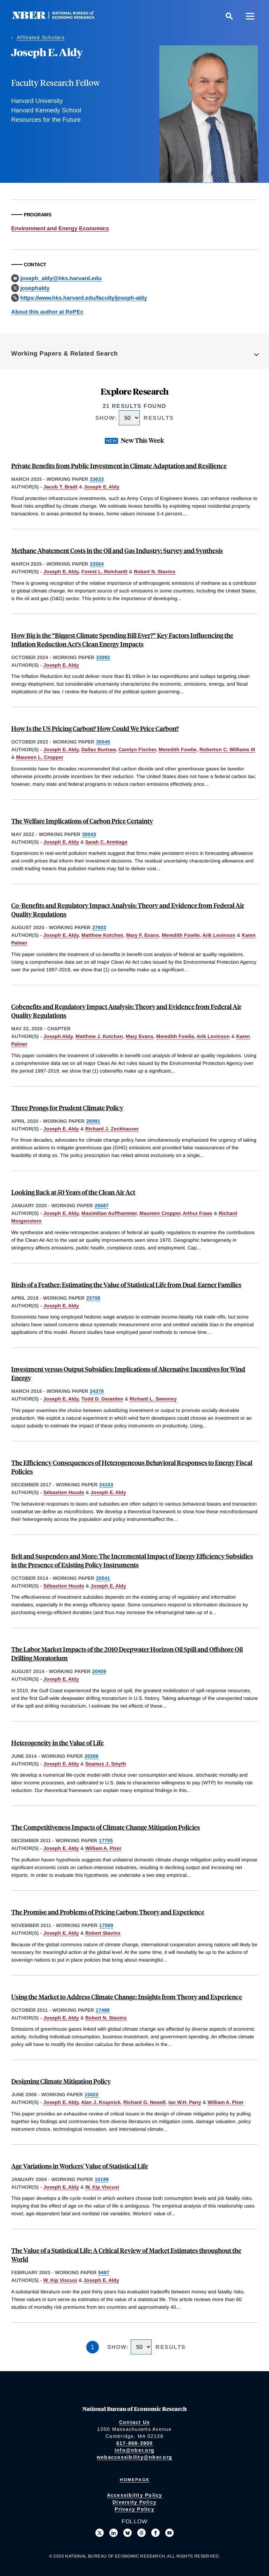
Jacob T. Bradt (60, 487)
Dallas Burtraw (98, 749)
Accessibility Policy (134, 2495)
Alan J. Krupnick (101, 2102)
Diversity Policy (134, 2502)
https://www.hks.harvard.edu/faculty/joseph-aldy (83, 298)
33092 (103, 657)
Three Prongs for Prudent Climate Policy (67, 1107)
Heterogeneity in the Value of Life (57, 1742)
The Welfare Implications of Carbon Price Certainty (82, 820)
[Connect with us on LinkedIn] (113, 2533)
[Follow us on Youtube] (169, 2533)
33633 (97, 479)
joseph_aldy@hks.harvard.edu (61, 278)
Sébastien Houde (63, 1492)
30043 (89, 834)
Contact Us (134, 2422)
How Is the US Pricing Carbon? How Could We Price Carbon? (95, 728)
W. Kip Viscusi (102, 2187)
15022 (92, 2094)
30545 (103, 742)
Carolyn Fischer (137, 749)
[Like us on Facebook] (155, 2533)
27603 (99, 927)
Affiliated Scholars (41, 37)
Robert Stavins (103, 1933)
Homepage (135, 2479)
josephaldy (35, 288)
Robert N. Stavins (154, 571)
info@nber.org (134, 2450)
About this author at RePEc (47, 312)
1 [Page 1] (92, 2347)
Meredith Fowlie (178, 749)
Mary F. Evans (142, 935)
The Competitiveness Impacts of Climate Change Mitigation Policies (105, 1827)
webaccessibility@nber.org (134, 2457)
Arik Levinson (218, 935)
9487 (103, 2272)
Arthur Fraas (197, 1213)
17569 (106, 1925)
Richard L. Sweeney (153, 1399)
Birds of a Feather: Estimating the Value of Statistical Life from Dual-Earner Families (126, 1284)
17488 (103, 2010)
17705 (106, 1840)
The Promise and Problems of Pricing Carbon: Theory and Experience (107, 1911)
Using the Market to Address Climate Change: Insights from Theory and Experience (126, 1996)
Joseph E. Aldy (101, 487)
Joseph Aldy (58, 1036)
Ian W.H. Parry (184, 2102)
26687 (102, 1205)
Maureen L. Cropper (39, 757)
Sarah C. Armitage (106, 842)
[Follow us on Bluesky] (127, 2533)
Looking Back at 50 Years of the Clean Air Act (73, 1192)
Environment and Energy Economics (60, 228)
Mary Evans (139, 1036)
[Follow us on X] (99, 2533)
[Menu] (250, 16)
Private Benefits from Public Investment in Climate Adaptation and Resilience (119, 465)
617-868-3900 (134, 2443)
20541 (103, 1578)
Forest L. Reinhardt (104, 571)
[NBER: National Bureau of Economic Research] (58, 17)
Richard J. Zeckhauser (112, 1129)
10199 (102, 2179)
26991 (93, 1121)
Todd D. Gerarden (102, 1399)
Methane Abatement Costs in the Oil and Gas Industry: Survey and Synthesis (117, 550)
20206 (92, 1756)
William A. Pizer (103, 1848)
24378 (97, 1391)
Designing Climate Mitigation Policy (61, 2081)
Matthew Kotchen (102, 935)
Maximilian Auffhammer (109, 1213)
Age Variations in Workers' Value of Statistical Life (79, 2165)
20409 (99, 1671)
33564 (97, 564)
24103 (106, 1484)
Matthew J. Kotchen (99, 1036)
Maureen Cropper (159, 1213)
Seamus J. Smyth (105, 1764)
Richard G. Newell (144, 2102)
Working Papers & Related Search (64, 353)
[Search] (229, 16)
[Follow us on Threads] (141, 2533)
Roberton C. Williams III (227, 749)
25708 (93, 1298)
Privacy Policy (134, 2509)
